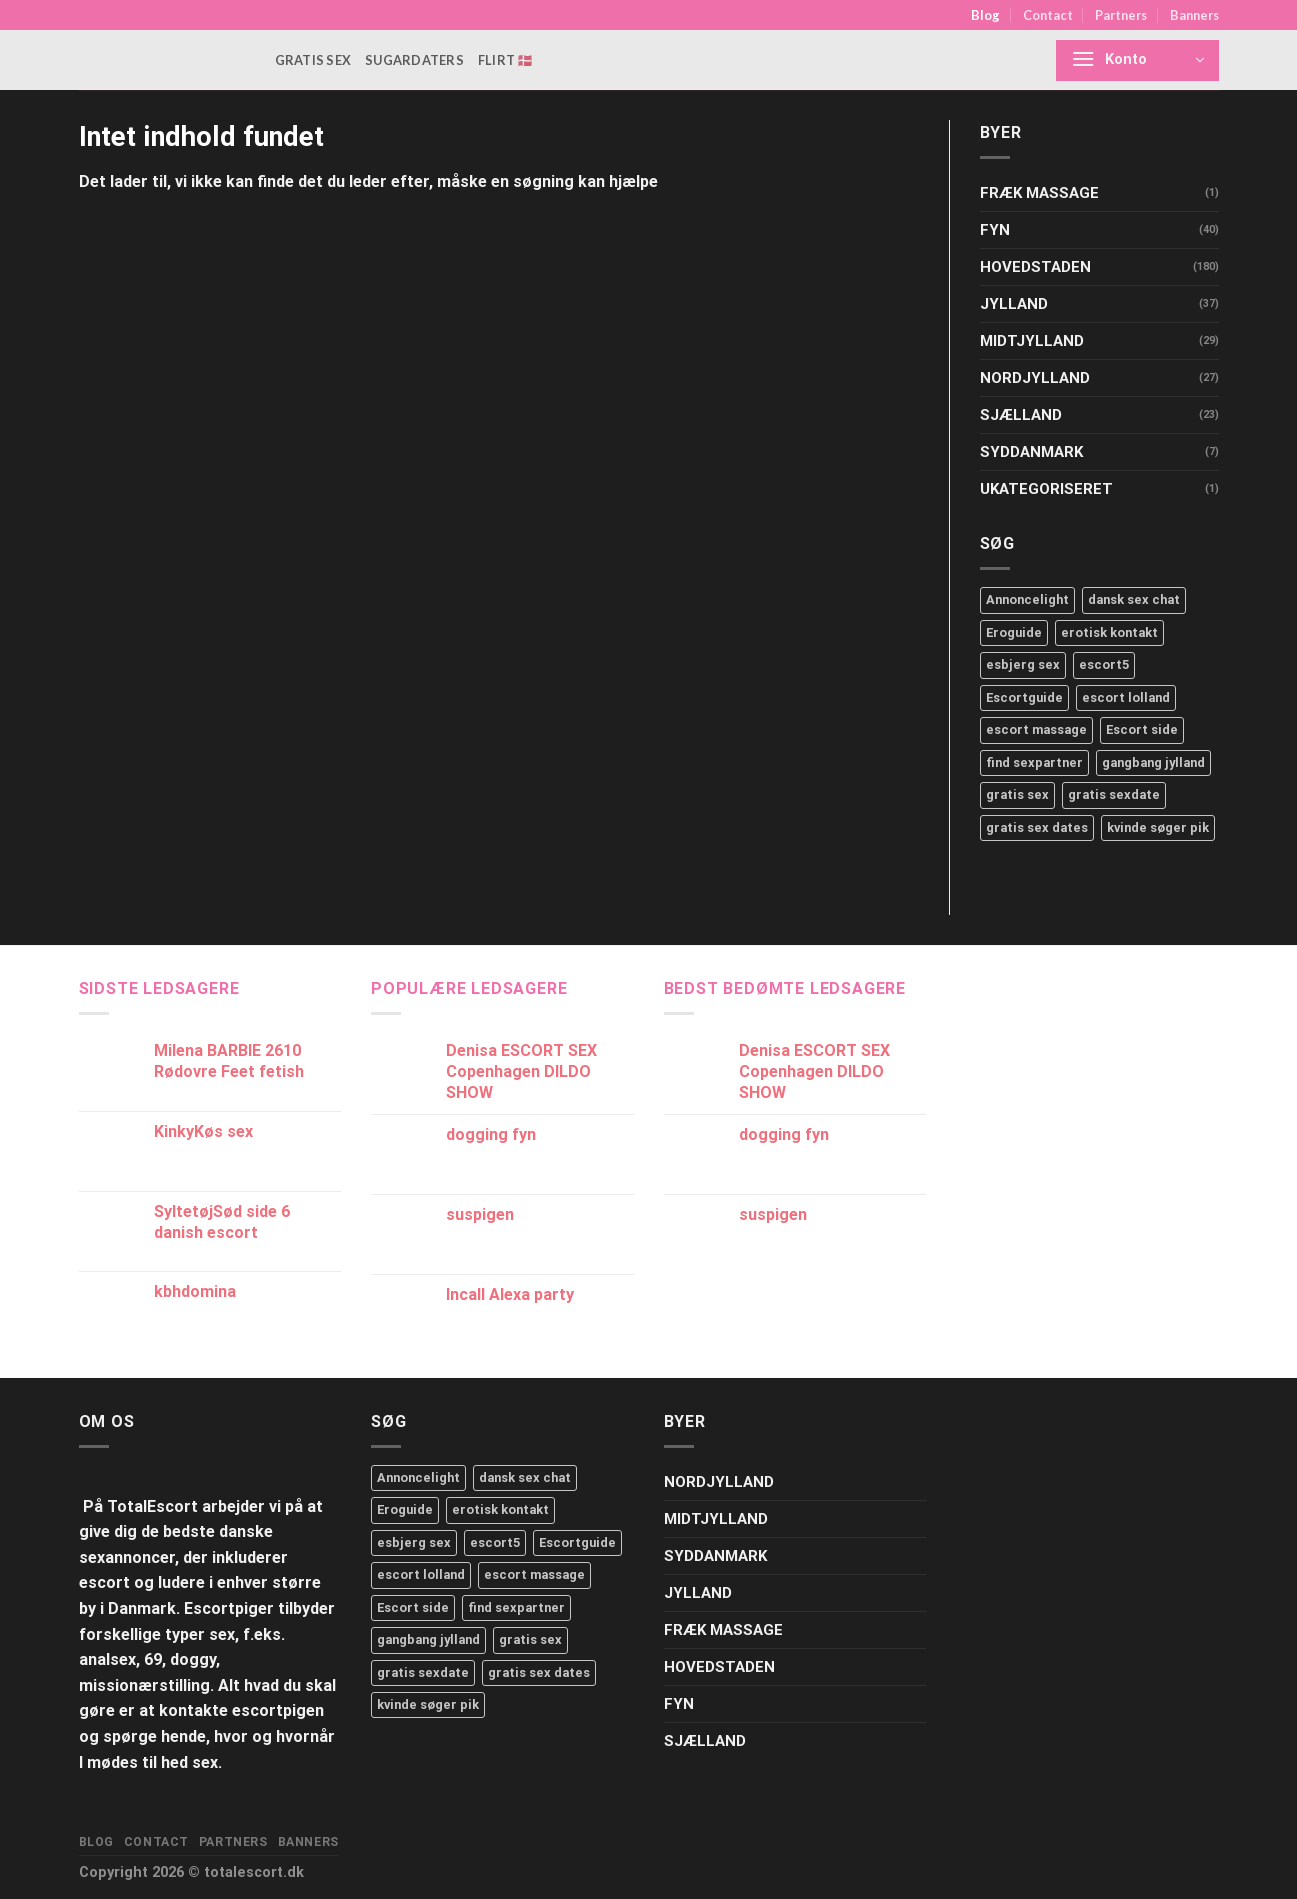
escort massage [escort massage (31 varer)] (534, 1574)
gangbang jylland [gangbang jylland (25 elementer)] (1153, 762)
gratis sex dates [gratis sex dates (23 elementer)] (1037, 827)
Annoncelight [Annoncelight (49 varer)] (418, 1477)
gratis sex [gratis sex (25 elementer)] (1017, 794)
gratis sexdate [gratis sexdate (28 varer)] (423, 1672)
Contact (1048, 15)
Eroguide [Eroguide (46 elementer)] (1014, 632)
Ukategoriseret (1046, 489)
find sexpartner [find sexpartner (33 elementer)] (1034, 762)
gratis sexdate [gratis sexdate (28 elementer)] (1114, 794)
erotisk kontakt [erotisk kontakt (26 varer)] (500, 1509)
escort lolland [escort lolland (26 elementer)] (1126, 697)
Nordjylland (1035, 378)
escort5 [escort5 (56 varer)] (495, 1542)
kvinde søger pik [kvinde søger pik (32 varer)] (428, 1704)
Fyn (995, 230)
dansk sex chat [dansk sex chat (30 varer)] (525, 1477)
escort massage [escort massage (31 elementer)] (1036, 729)
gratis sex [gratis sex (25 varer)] (530, 1639)
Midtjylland (1032, 341)
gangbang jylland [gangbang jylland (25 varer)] (428, 1639)
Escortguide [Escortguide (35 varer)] (577, 1542)
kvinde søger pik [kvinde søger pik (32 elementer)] (1158, 827)
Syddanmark (1031, 452)
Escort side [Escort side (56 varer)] (413, 1607)
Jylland (1014, 304)
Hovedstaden (1035, 267)
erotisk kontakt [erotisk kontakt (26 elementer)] (1109, 632)
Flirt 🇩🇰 (506, 60)
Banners (1194, 15)
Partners (1121, 15)
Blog (985, 15)
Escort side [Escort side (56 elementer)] (1142, 729)
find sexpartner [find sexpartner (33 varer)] (516, 1607)
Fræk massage (1039, 193)
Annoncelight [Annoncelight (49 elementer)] (1027, 599)
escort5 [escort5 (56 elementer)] (1104, 664)
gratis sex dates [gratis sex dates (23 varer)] (539, 1672)
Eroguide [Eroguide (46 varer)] (405, 1509)
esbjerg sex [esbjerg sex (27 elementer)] (1023, 664)
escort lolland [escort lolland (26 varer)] (421, 1574)
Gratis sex (313, 60)
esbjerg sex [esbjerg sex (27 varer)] (414, 1542)
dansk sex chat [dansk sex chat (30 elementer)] (1134, 599)
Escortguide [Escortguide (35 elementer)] (1024, 697)
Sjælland (1021, 415)
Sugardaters (414, 60)
